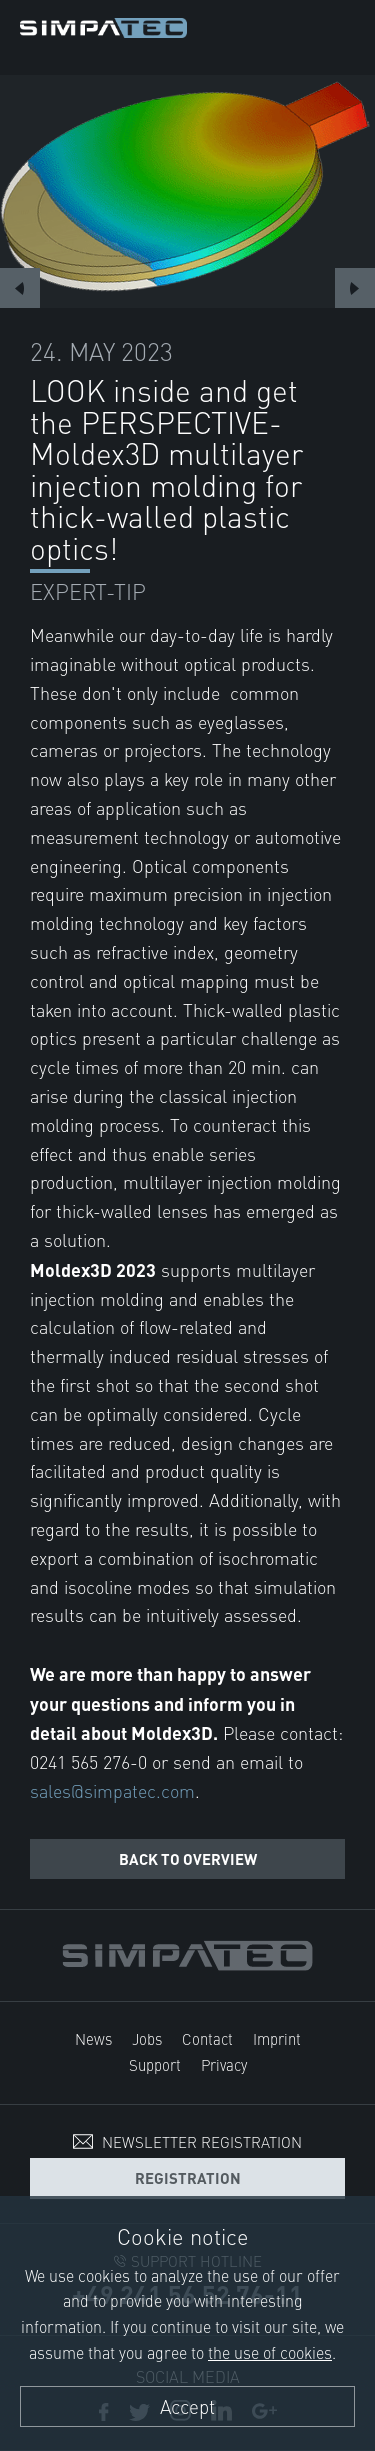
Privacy (224, 2064)
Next (355, 288)
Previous (20, 288)
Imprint (277, 2038)
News (93, 2038)
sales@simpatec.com (112, 1790)
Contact (207, 2038)
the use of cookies (270, 2352)
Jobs (147, 2038)
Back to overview (188, 1858)
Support (155, 2064)
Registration (188, 2177)
